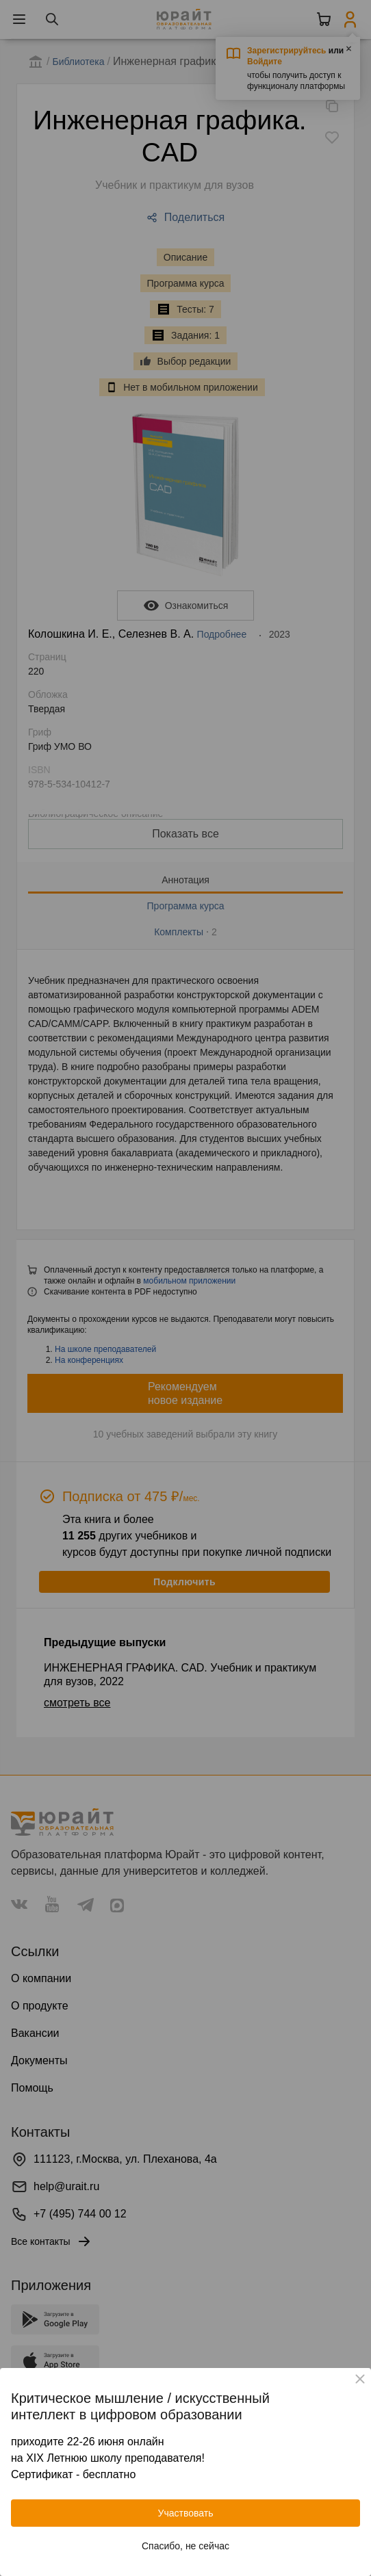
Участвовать (186, 2513)
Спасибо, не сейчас (185, 2545)
